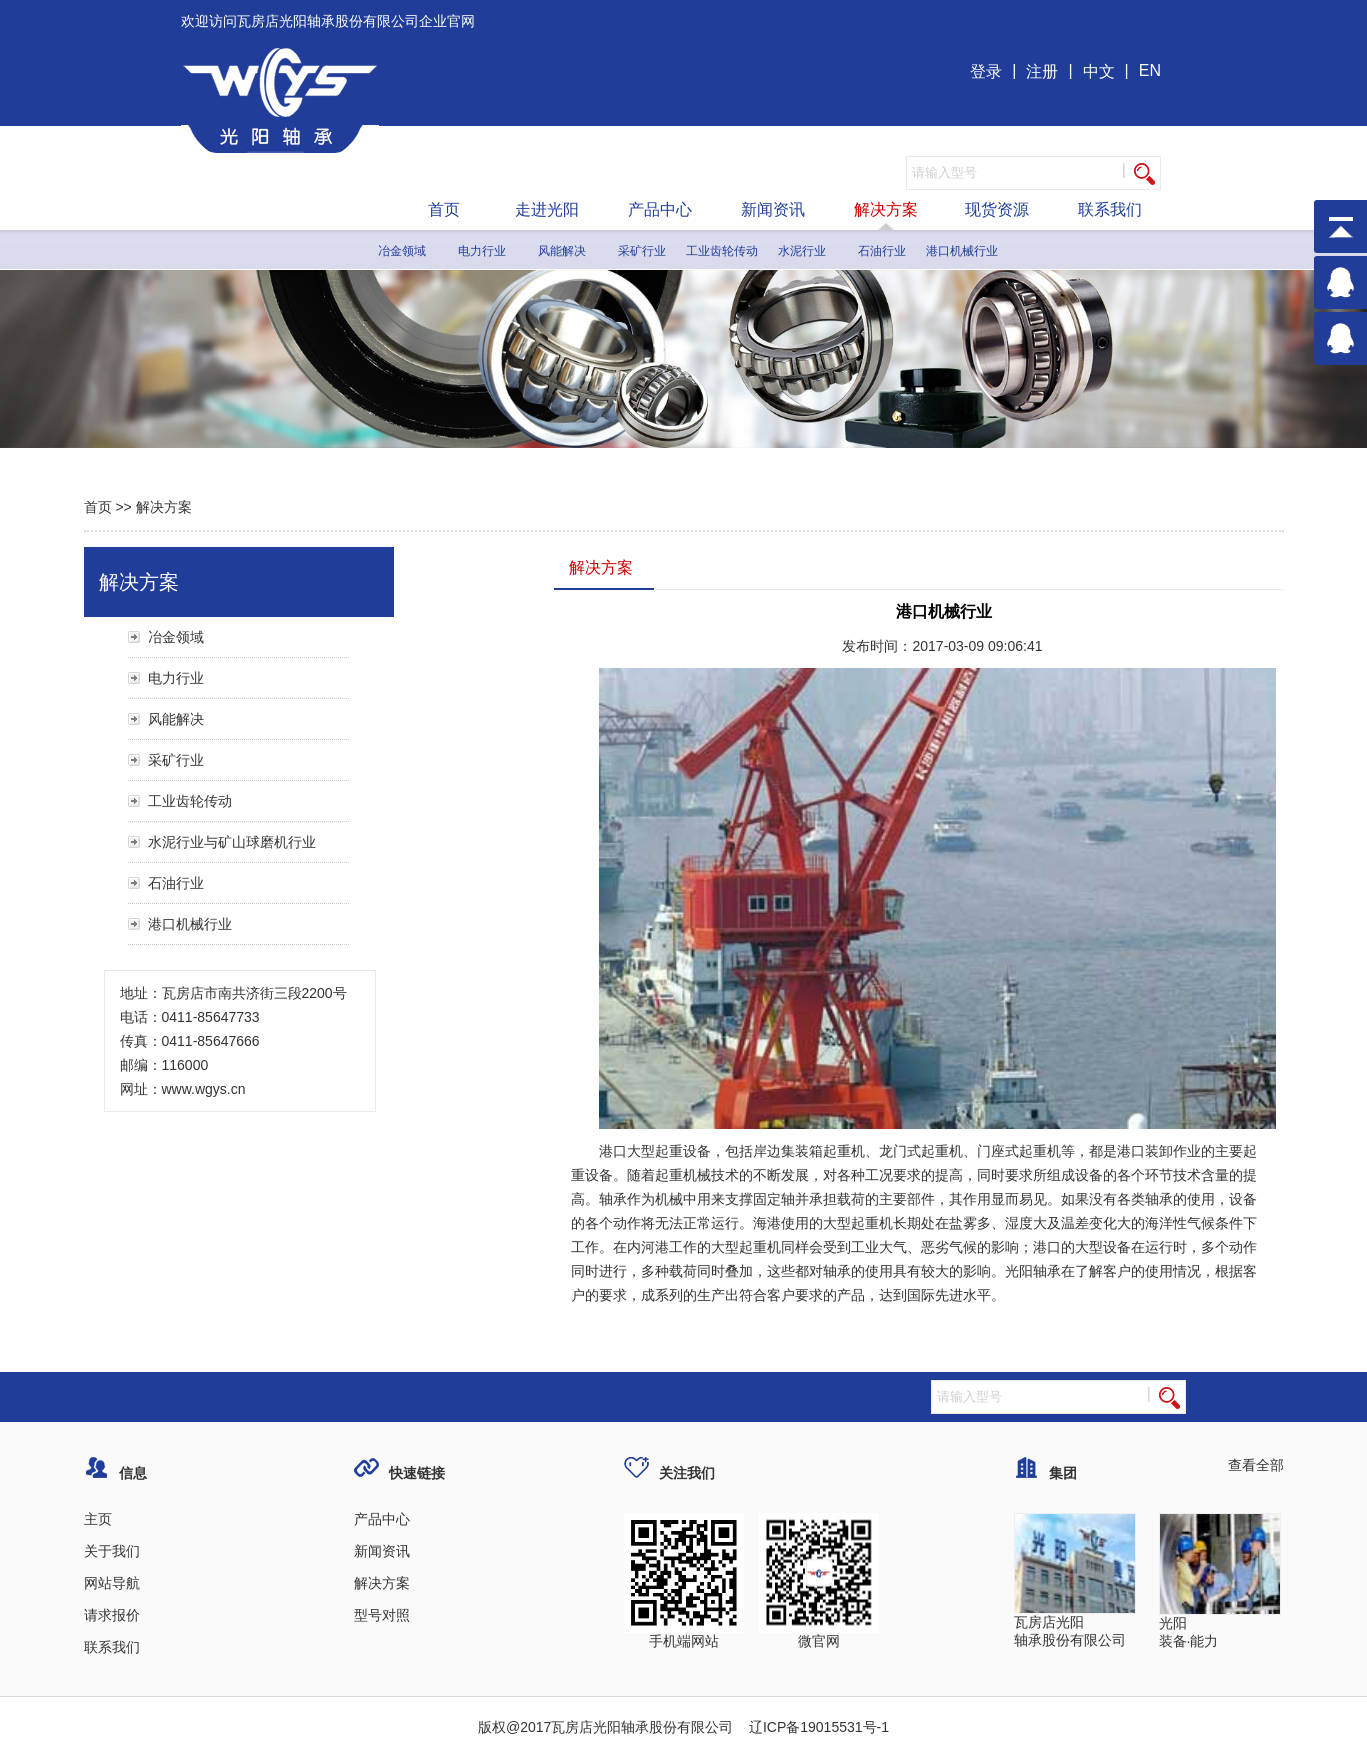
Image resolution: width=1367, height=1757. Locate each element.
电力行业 (482, 251)
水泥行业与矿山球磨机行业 (232, 842)
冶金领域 (402, 251)
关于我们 (112, 1551)
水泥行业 (802, 251)
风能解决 (562, 251)
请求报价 (112, 1615)
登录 (986, 71)
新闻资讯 (773, 209)
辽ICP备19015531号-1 (817, 1727)
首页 (444, 209)
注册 (1042, 71)
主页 (98, 1519)
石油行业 (882, 251)
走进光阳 (547, 209)
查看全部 (1256, 1465)
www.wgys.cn (204, 1089)
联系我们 (1110, 209)
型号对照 (382, 1615)
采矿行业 (642, 251)
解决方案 (886, 209)
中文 (1099, 71)
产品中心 (660, 209)
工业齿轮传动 (722, 251)
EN (1150, 70)
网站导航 (112, 1583)
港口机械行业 (962, 251)
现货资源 (997, 209)
